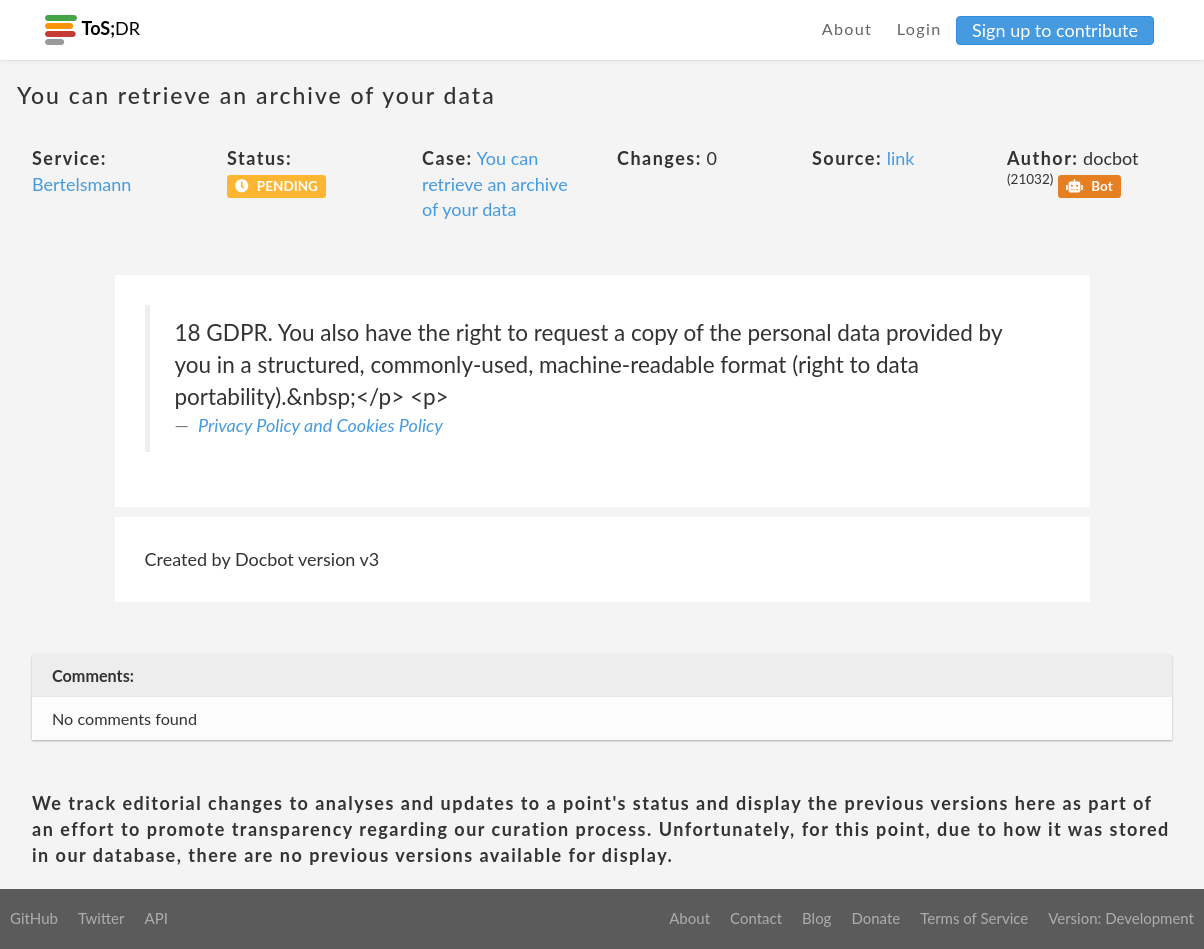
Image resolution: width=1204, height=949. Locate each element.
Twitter (101, 918)
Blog (816, 918)
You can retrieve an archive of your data (495, 183)
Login (919, 28)
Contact (756, 918)
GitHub (34, 918)
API (155, 918)
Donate (875, 918)
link (901, 158)
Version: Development (1121, 918)
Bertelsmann (81, 184)
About (847, 28)
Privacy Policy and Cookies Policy (320, 425)
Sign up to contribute (1055, 30)
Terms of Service (974, 918)
